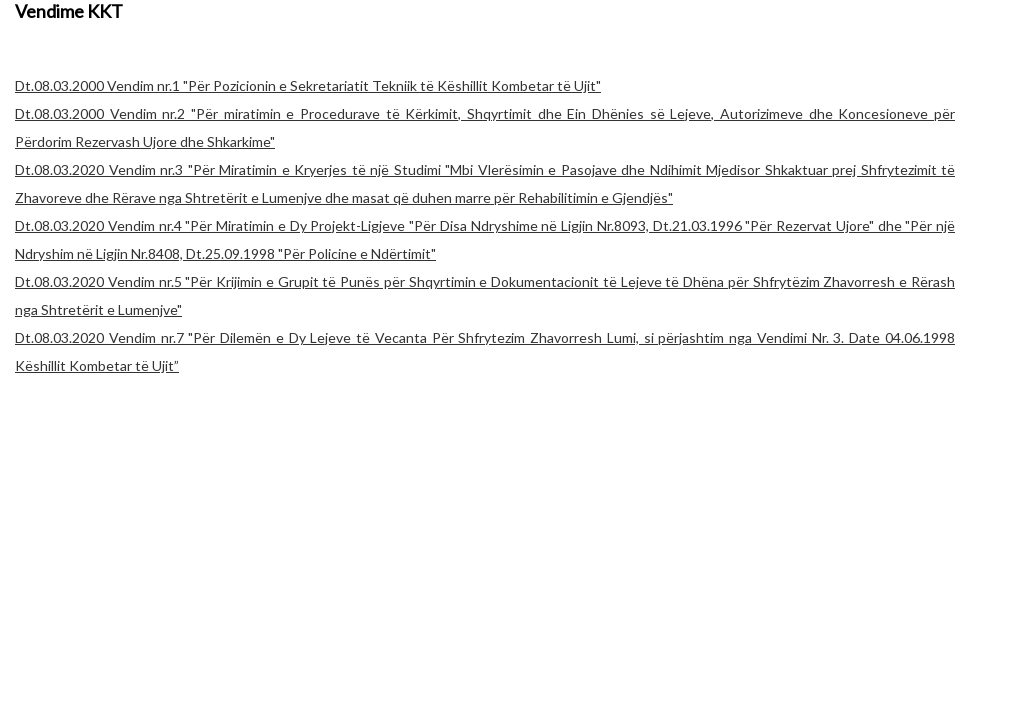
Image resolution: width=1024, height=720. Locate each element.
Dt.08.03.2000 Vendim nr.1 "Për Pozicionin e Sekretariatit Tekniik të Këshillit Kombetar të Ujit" (308, 85)
